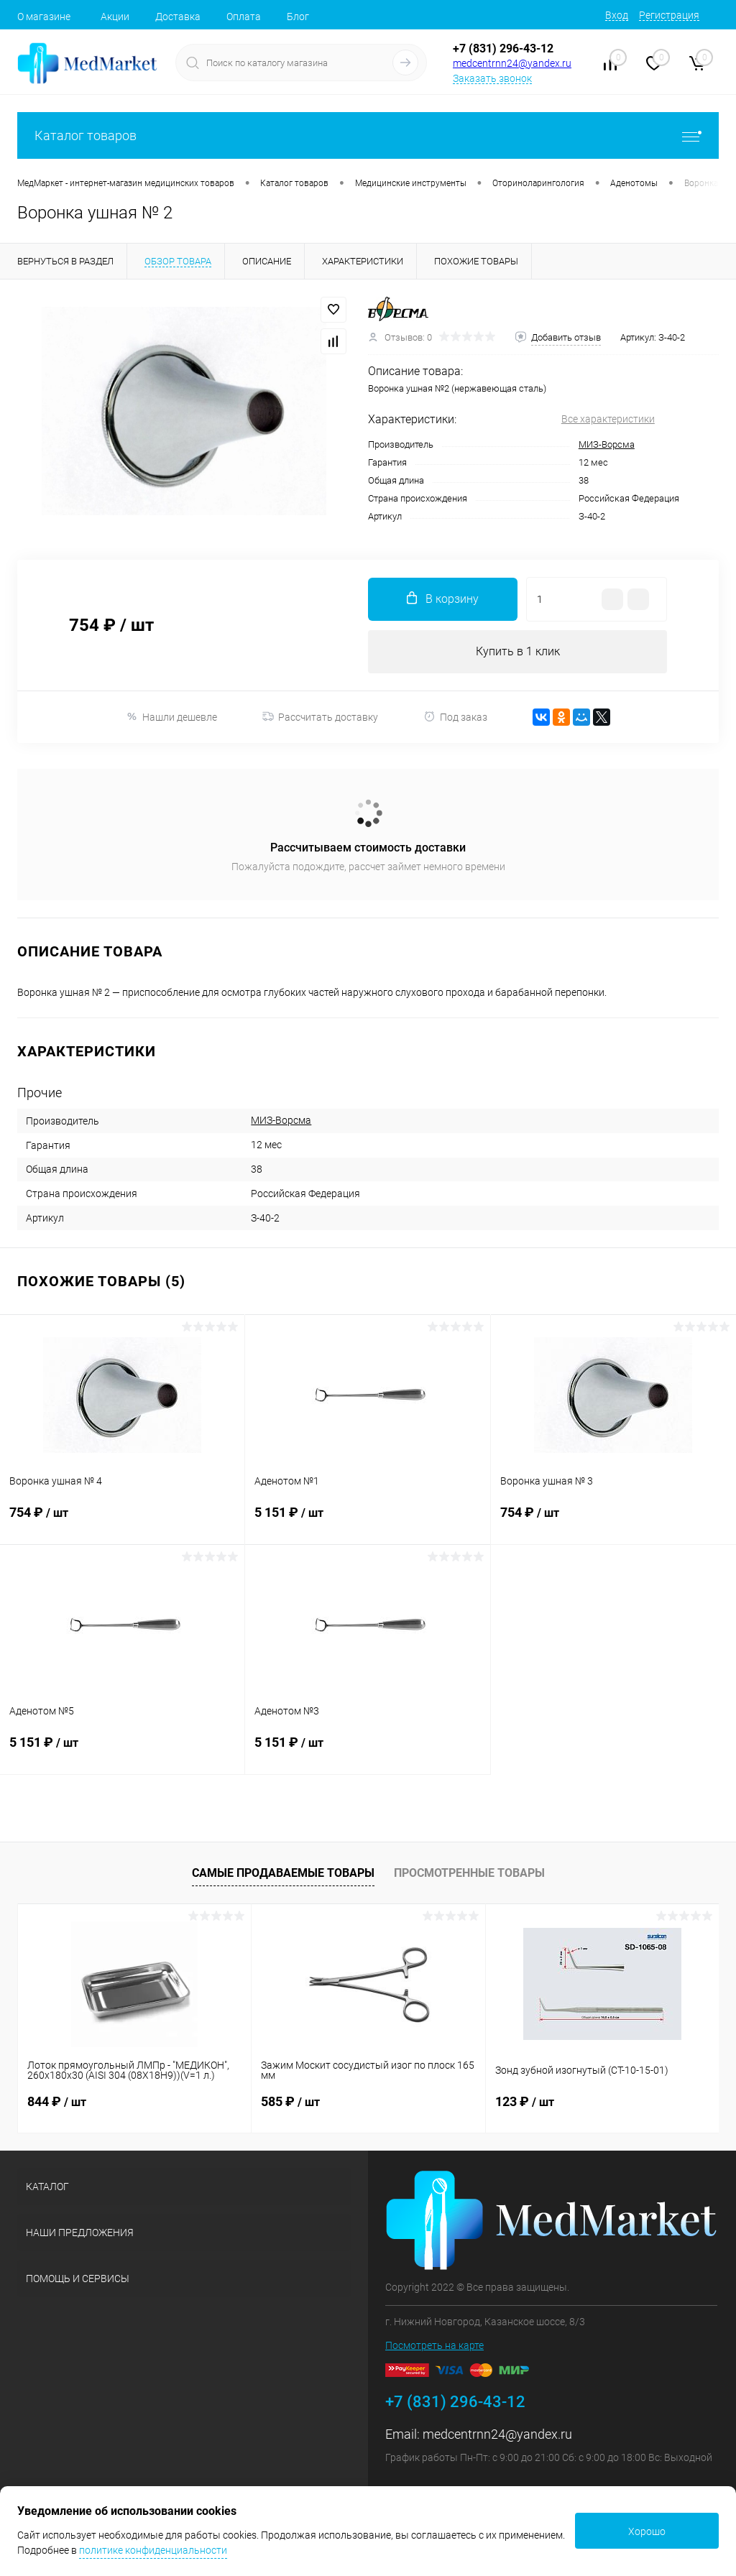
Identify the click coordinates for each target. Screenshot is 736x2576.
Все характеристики (608, 419)
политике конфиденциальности (153, 2550)
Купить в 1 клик (518, 651)
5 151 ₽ (367, 1521)
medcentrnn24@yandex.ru (512, 63)
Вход (616, 15)
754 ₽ (122, 1521)
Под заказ (455, 717)
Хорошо (647, 2531)
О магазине (43, 16)
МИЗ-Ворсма (607, 444)
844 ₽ (56, 2101)
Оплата (243, 16)
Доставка (178, 16)
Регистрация (669, 15)
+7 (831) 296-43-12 (503, 48)
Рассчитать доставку (320, 717)
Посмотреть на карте (434, 2345)
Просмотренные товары (469, 1873)
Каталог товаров (368, 135)
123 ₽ (524, 2101)
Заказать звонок (492, 78)
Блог (298, 16)
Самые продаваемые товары (283, 1873)
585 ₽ (290, 2101)
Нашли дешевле (171, 717)
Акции (115, 16)
